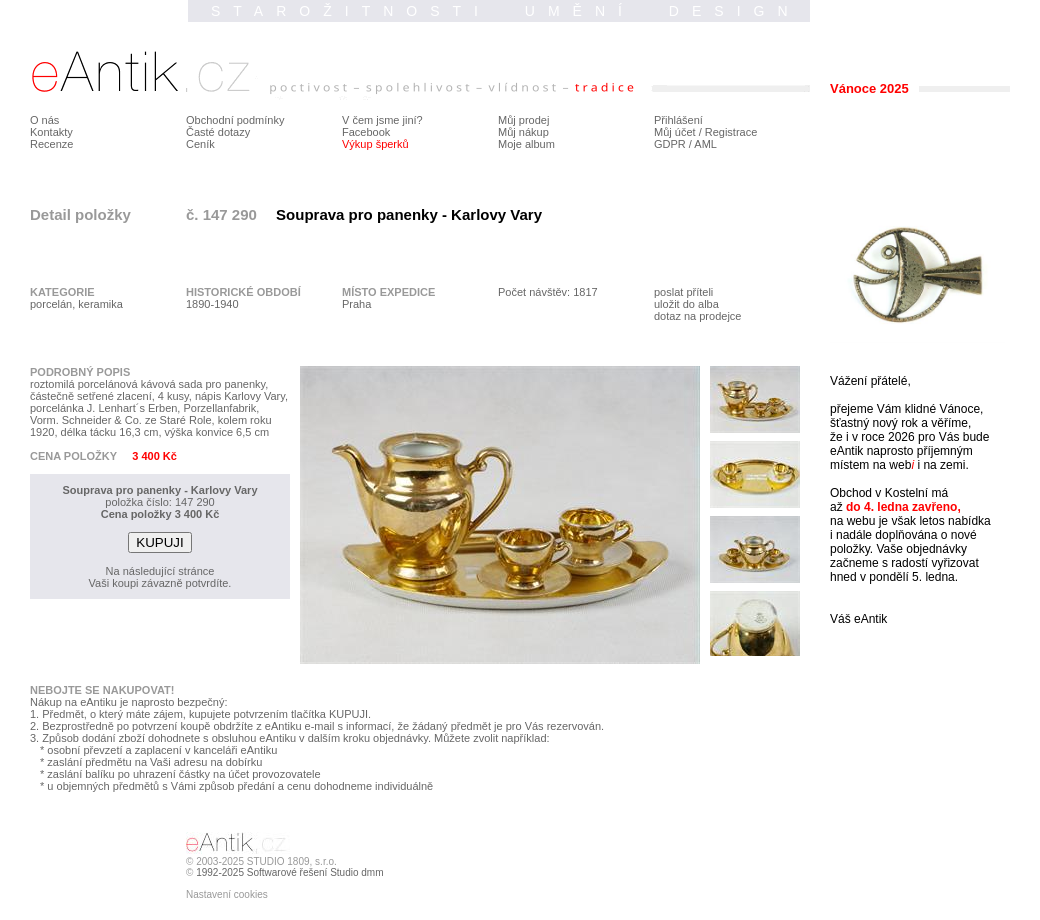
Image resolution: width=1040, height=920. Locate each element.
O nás (44, 120)
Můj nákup (523, 132)
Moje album (526, 144)
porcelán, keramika (76, 304)
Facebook (366, 132)
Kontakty (51, 132)
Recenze (51, 144)
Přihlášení (678, 120)
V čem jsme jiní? (382, 120)
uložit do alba (686, 304)
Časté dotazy (218, 132)
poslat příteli (683, 292)
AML (705, 144)
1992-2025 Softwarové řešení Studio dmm (289, 872)
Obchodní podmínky (235, 120)
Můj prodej (523, 120)
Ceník (200, 144)
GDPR (670, 144)
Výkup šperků (375, 144)
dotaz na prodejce (697, 316)
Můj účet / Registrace (705, 132)
